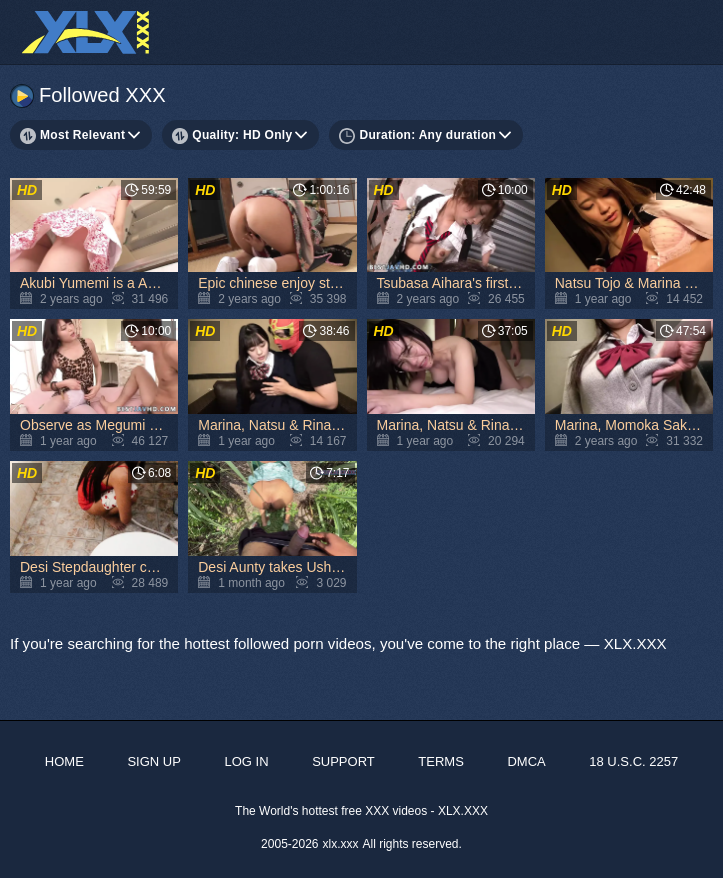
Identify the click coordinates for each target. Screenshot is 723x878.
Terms (441, 761)
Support (343, 761)
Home (64, 761)
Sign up (153, 761)
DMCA (526, 761)
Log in (246, 761)
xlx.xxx (341, 844)
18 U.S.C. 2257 (633, 761)
